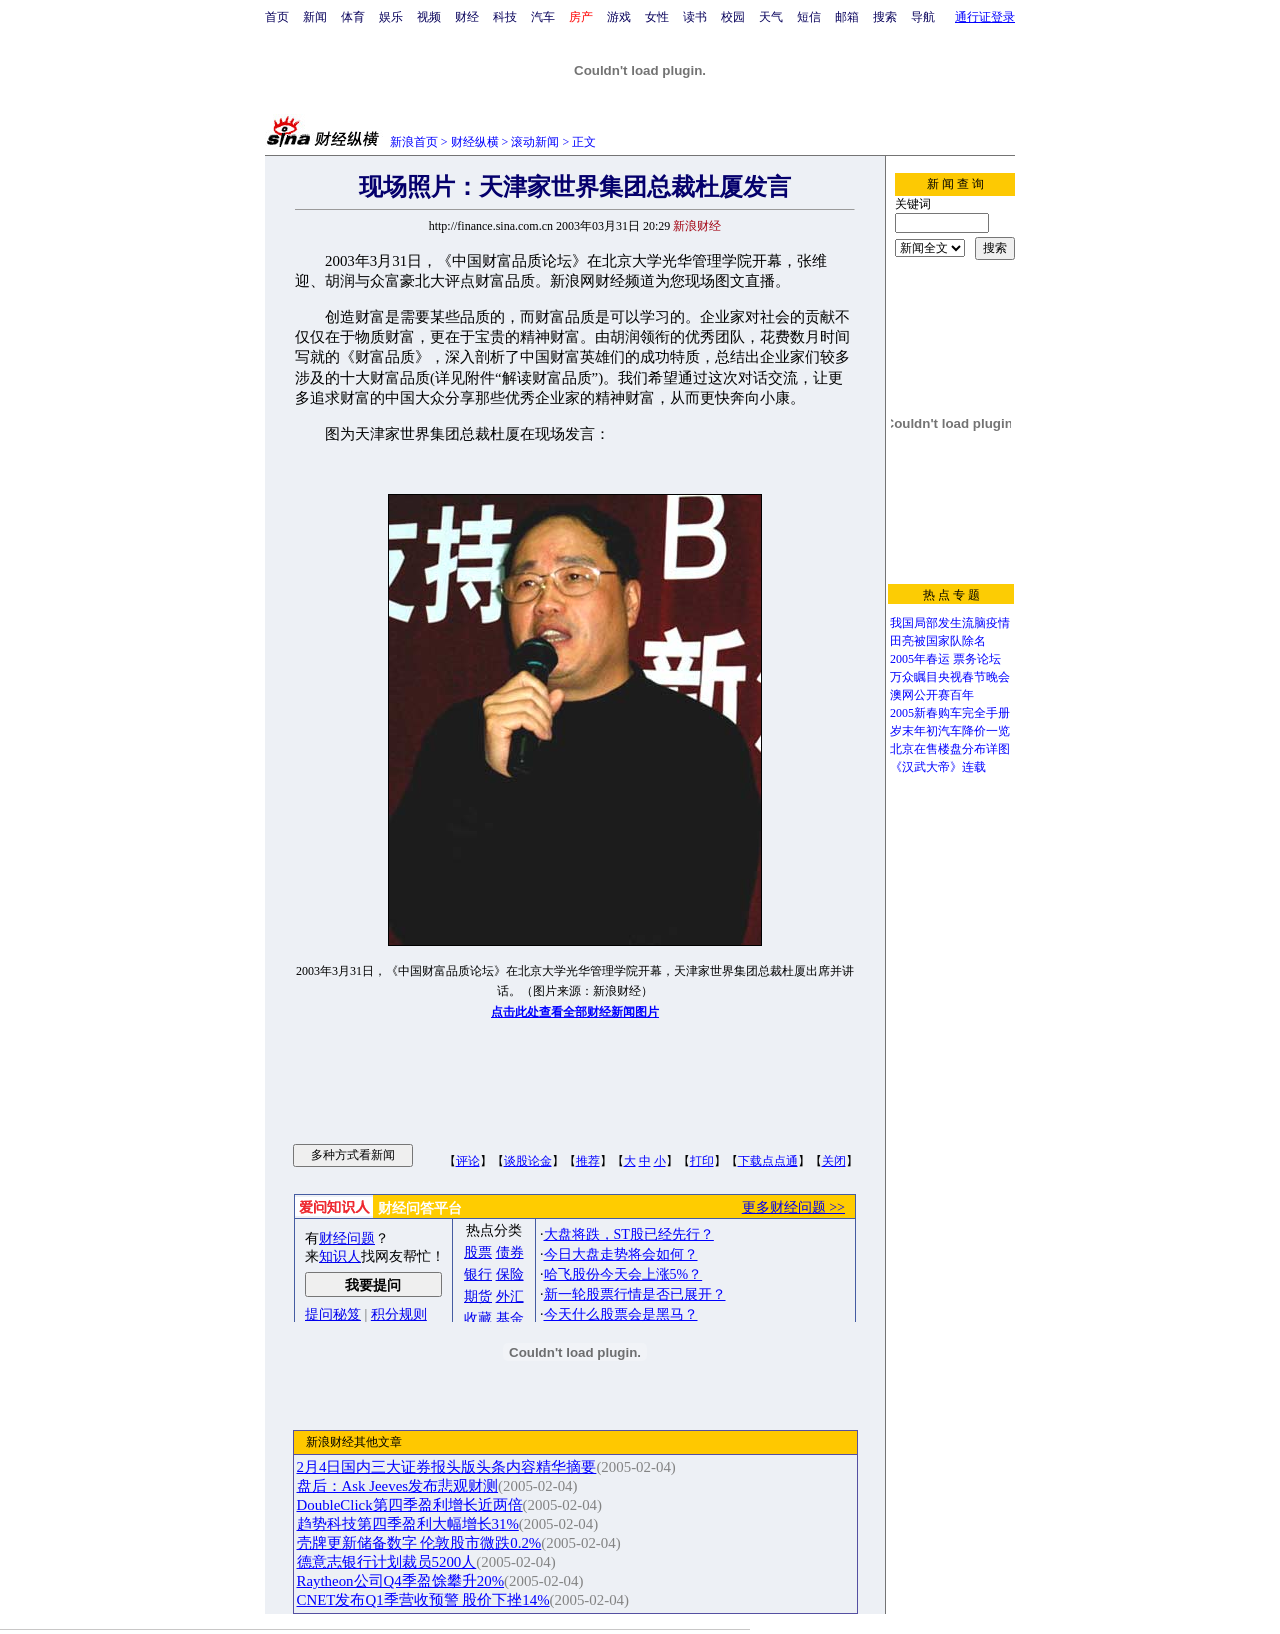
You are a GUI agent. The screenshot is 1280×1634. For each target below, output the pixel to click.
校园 (733, 17)
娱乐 (391, 17)
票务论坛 (977, 659)
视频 (429, 17)
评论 (468, 1161)
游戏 (619, 17)
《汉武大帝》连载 (938, 767)
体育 (353, 17)
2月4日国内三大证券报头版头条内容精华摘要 (447, 1467)
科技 (505, 17)
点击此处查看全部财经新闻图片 (575, 1012)
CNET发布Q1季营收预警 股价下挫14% (423, 1600)
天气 (771, 17)
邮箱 (847, 17)
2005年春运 (920, 659)
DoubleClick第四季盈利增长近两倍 (410, 1505)
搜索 (885, 17)
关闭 (834, 1161)
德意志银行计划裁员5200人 (387, 1562)
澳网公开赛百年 (932, 695)
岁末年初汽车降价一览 (950, 731)
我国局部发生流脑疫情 (950, 623)
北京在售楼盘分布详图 (950, 749)
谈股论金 (528, 1161)
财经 (467, 17)
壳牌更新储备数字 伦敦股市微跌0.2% (419, 1543)
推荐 (588, 1161)
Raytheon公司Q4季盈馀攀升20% (401, 1581)
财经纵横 (475, 142)
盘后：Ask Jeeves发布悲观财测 (398, 1486)
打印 (702, 1161)
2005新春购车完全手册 (950, 713)
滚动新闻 (535, 142)
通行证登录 (985, 17)
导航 (923, 17)
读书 (695, 17)
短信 (809, 17)
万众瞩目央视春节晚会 (950, 677)
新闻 (315, 17)
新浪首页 (414, 142)
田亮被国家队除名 (938, 641)
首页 (277, 17)
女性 (657, 17)
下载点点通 (768, 1161)
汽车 (543, 17)
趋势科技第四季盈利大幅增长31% (408, 1524)
